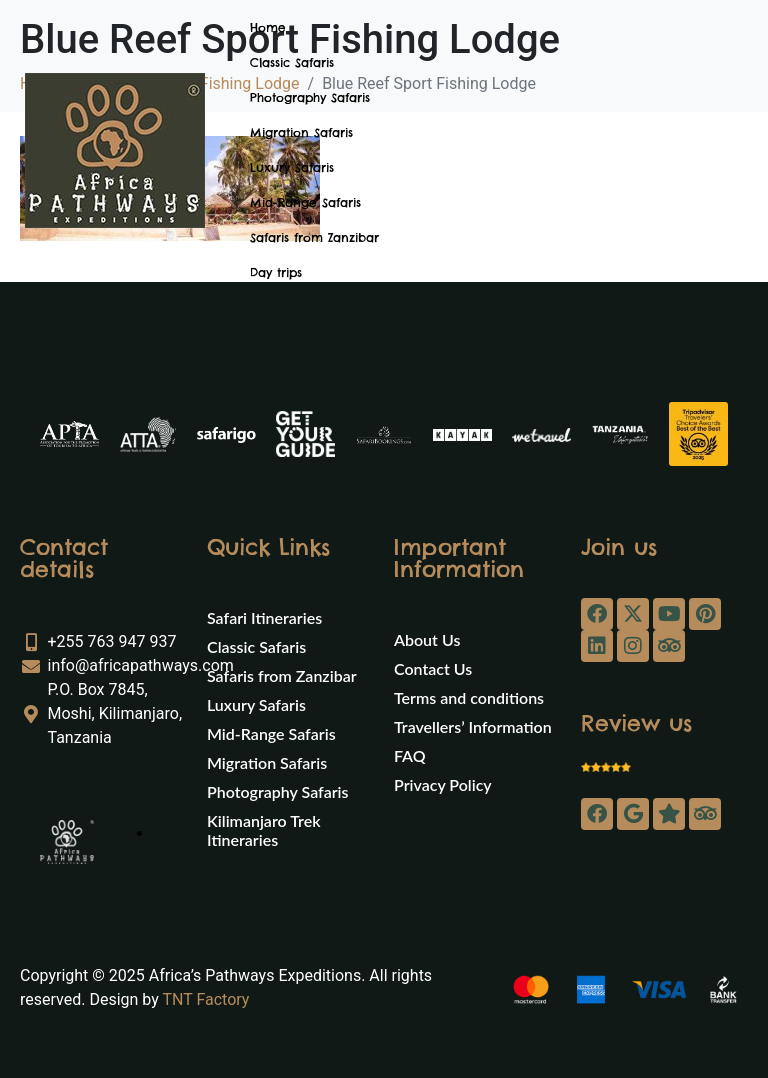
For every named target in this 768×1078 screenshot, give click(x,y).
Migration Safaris (301, 132)
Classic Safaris (292, 62)
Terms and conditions (469, 697)
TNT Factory (205, 999)
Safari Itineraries (264, 617)
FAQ (410, 755)
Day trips (276, 272)
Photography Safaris (310, 97)
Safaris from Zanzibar (314, 237)
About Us (427, 639)
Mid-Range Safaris (305, 202)
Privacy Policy (443, 784)
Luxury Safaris (292, 167)
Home (268, 27)
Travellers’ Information (473, 726)
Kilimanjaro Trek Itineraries (263, 830)
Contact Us (433, 668)
